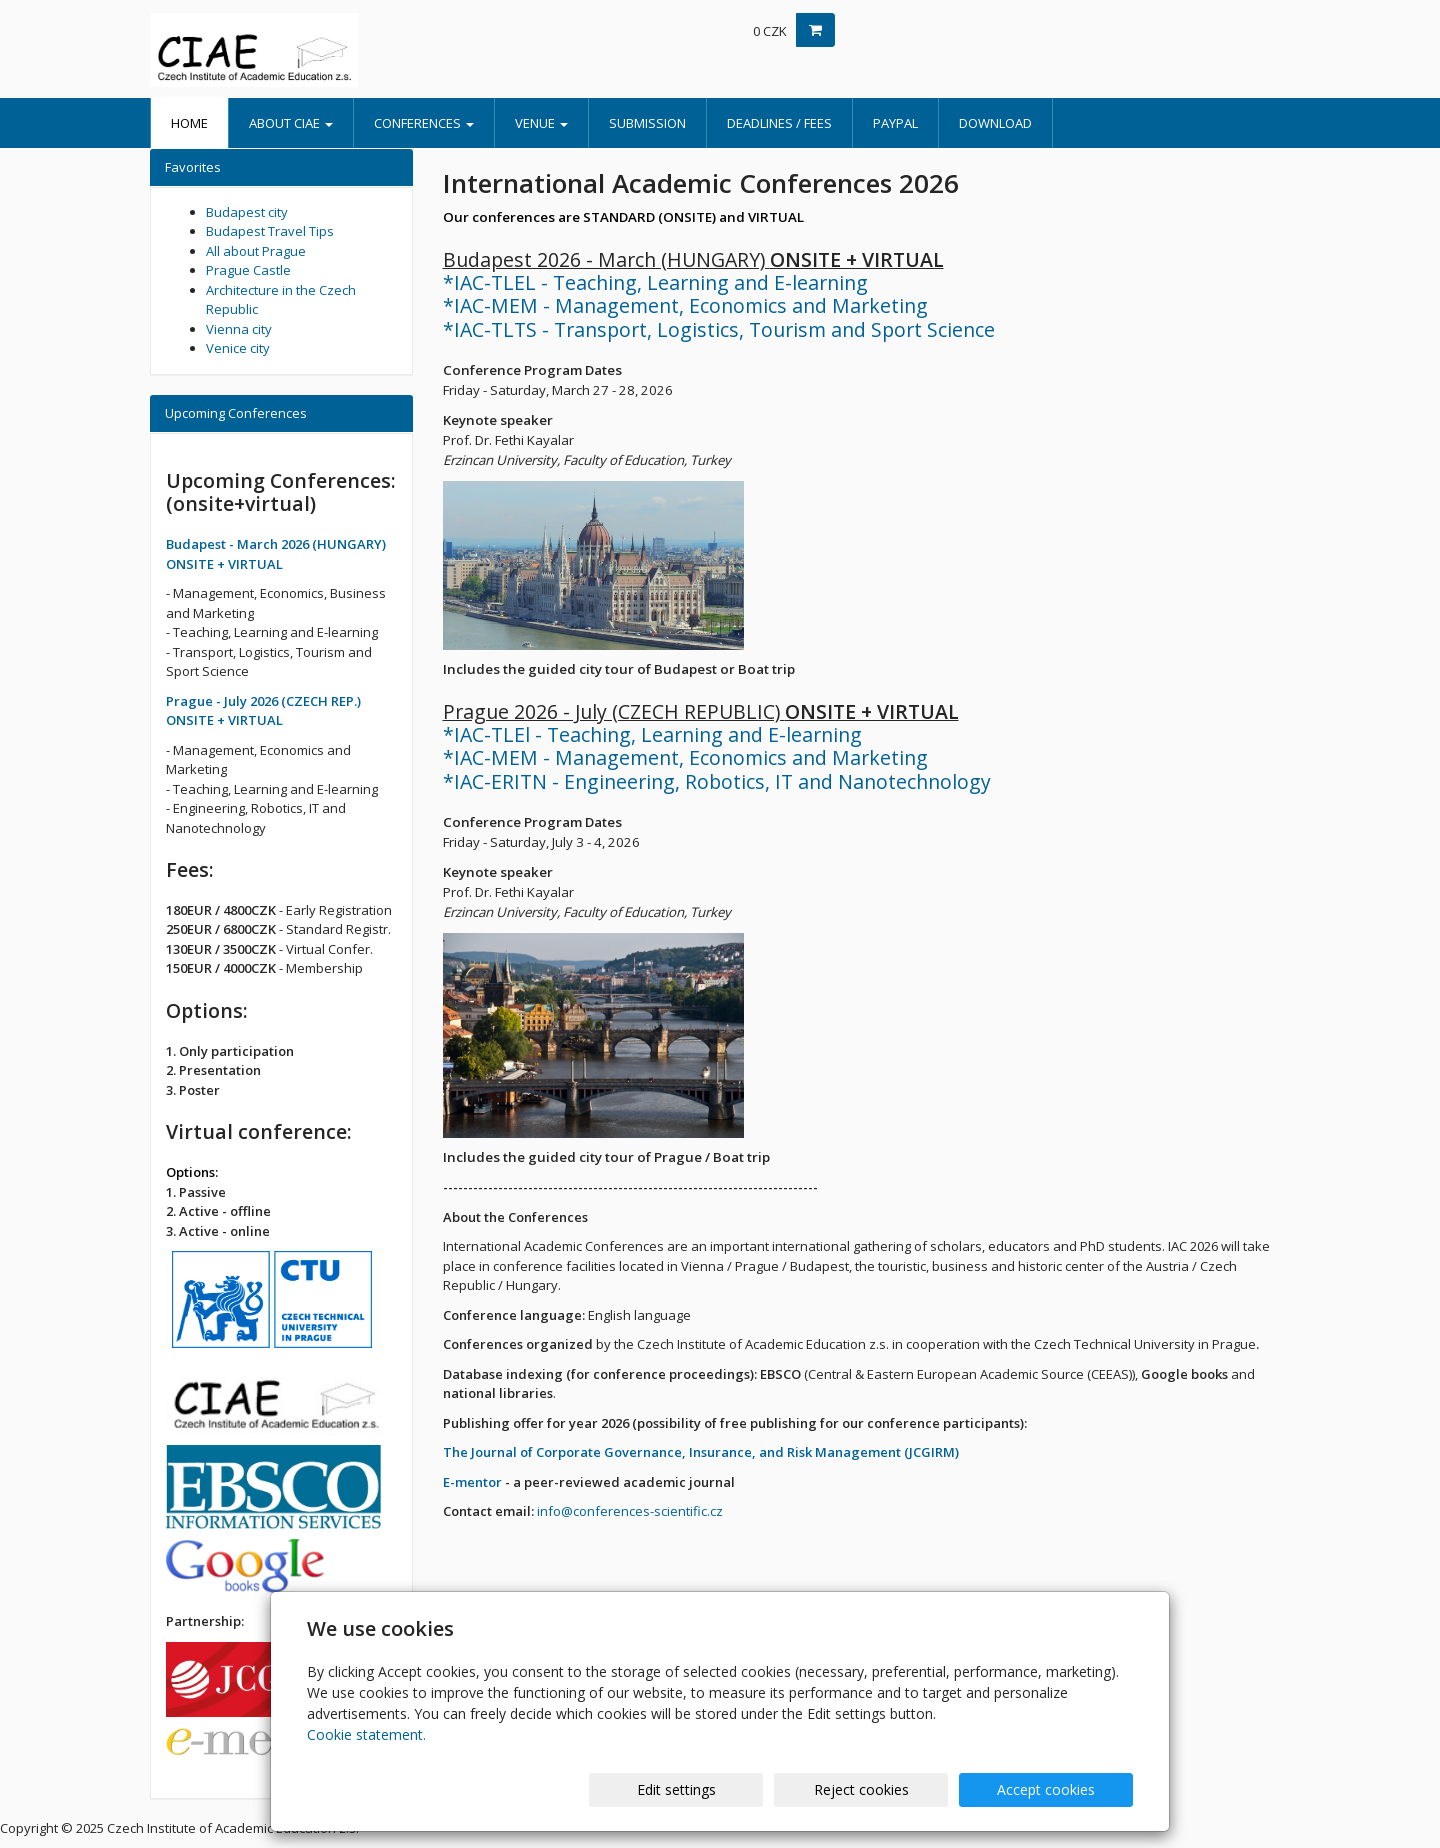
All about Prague (256, 251)
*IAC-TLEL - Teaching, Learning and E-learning (655, 282)
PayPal (895, 123)
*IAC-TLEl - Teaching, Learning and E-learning (652, 734)
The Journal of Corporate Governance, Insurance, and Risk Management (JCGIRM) (701, 1452)
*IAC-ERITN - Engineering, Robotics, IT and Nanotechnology (717, 781)
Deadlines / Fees (779, 123)
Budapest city (247, 212)
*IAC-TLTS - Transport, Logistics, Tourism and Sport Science (719, 329)
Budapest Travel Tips (270, 231)
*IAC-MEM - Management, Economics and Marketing (685, 305)
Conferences (424, 123)
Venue (541, 123)
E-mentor (472, 1482)
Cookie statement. (366, 1734)
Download (995, 123)
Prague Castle (248, 270)
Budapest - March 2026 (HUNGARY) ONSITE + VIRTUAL (276, 554)
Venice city (238, 348)
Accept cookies (1057, 1789)
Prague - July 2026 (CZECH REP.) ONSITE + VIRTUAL (263, 711)
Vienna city (239, 329)
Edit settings (728, 1789)
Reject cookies (892, 1789)
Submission (647, 123)
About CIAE (291, 123)
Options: (192, 1172)
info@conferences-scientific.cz (630, 1511)
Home (189, 123)
